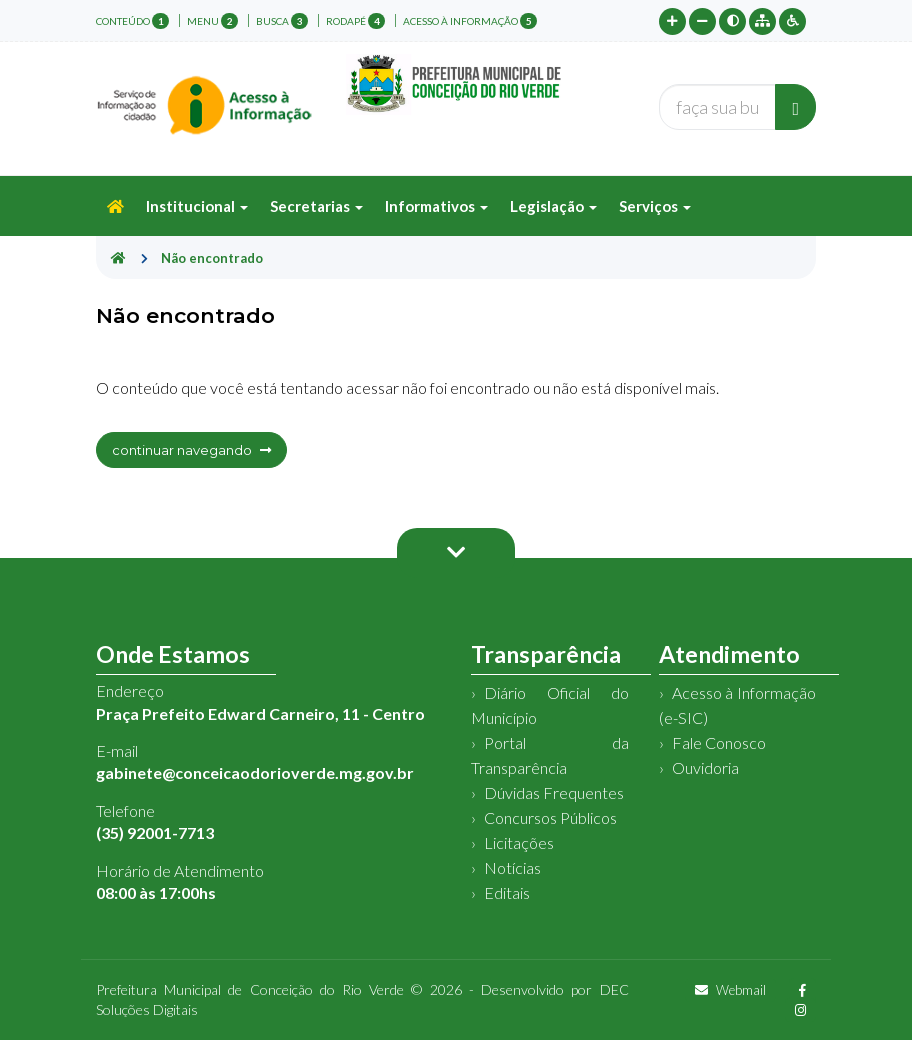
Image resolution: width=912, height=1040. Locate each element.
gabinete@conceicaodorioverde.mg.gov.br (255, 772)
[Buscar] (795, 107)
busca (282, 21)
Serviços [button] (655, 206)
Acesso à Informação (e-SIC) (738, 705)
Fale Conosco (719, 742)
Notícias (512, 867)
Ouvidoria (705, 767)
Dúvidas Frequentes (554, 792)
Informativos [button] (436, 206)
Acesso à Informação (470, 21)
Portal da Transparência (550, 755)
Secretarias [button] (316, 206)
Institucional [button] (197, 206)
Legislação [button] (553, 206)
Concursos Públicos (550, 817)
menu (212, 21)
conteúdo (132, 21)
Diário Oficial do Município (550, 705)
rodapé (355, 21)
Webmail (730, 990)
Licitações (519, 842)
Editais (507, 892)
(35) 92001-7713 (155, 832)
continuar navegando (191, 450)
